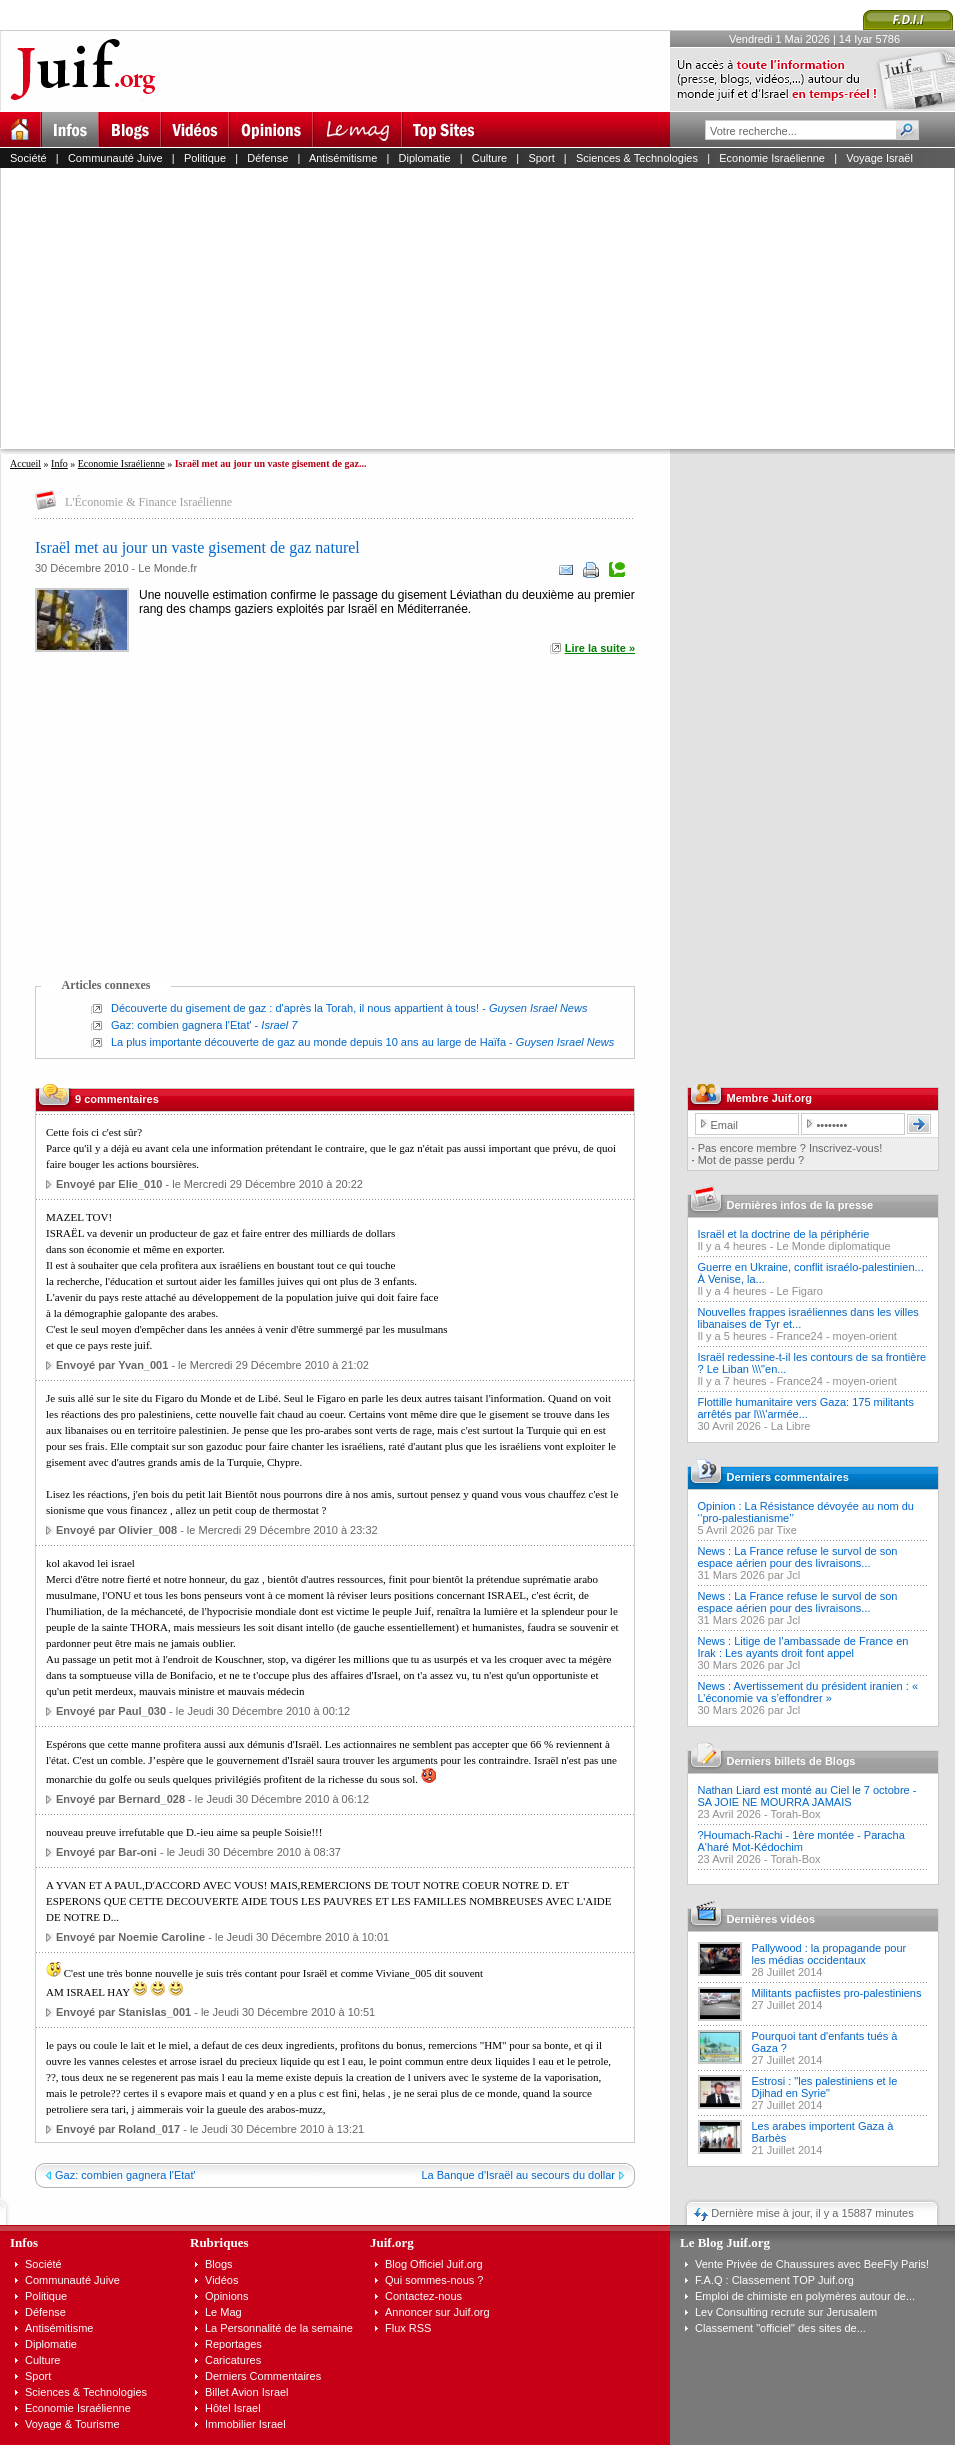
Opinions (226, 2296)
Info (59, 463)
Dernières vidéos (771, 1919)
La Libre (791, 1426)
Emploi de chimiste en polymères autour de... (805, 2296)
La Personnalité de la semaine (279, 2328)
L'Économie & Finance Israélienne (148, 502)
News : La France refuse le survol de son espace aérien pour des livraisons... (798, 1557)
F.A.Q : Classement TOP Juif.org (774, 2280)
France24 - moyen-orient (836, 1336)
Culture (489, 158)
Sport (541, 158)
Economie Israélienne (772, 158)
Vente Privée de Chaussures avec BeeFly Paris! (812, 2264)
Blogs (219, 2264)
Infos (24, 2242)
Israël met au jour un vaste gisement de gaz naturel (197, 547)
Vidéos (221, 2280)
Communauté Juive (115, 158)
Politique (205, 158)
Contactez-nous (423, 2296)
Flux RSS (408, 2328)
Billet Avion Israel (247, 2392)
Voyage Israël (879, 158)
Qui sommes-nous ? (434, 2280)
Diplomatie (425, 158)
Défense (267, 158)
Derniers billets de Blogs (791, 1761)
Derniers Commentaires (263, 2376)
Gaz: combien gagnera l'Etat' (181, 1025)
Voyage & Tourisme (72, 2424)
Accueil (25, 463)
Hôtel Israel (233, 2408)
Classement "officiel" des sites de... (780, 2328)
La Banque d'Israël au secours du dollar (518, 2175)
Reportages (233, 2344)
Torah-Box (795, 1814)
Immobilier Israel (245, 2424)
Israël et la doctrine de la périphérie (784, 1234)
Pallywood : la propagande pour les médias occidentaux (829, 1954)
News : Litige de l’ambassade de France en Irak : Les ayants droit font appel (803, 1647)
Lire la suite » (600, 648)
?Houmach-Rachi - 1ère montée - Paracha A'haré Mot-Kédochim (801, 1841)
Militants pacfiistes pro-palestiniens (837, 1993)
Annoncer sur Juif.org (437, 2312)
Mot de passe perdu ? (751, 1160)
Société (28, 158)
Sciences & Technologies (637, 158)
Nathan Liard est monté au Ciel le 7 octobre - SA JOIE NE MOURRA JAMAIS (807, 1796)
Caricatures (233, 2360)
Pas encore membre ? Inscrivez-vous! (790, 1148)
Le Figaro (799, 1291)
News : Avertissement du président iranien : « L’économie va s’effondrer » (808, 1692)
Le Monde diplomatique (833, 1246)
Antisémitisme (343, 158)
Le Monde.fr (167, 568)
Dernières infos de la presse (800, 1205)
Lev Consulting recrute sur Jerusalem (786, 2312)
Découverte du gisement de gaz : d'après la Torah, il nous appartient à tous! (295, 1008)
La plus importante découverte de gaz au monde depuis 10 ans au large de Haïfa (308, 1042)
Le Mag (223, 2312)
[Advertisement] (438, 308)
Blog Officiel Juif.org (434, 2264)
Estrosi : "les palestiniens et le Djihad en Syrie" (825, 2087)
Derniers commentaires (788, 1477)
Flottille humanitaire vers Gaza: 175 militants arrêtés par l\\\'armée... (806, 1408)
